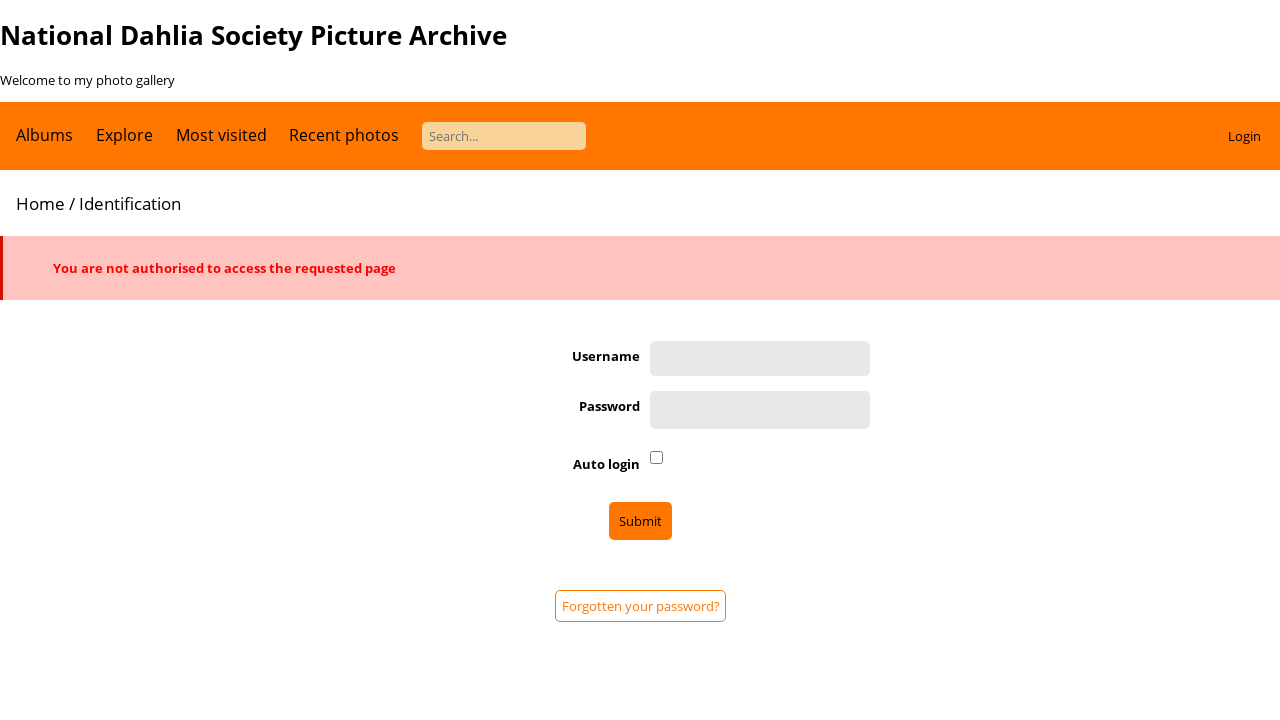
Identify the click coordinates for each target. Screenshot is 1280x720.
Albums (44, 135)
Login (1244, 136)
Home (40, 203)
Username (606, 356)
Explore (124, 135)
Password (609, 406)
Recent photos (344, 135)
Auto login (606, 464)
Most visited (221, 135)
